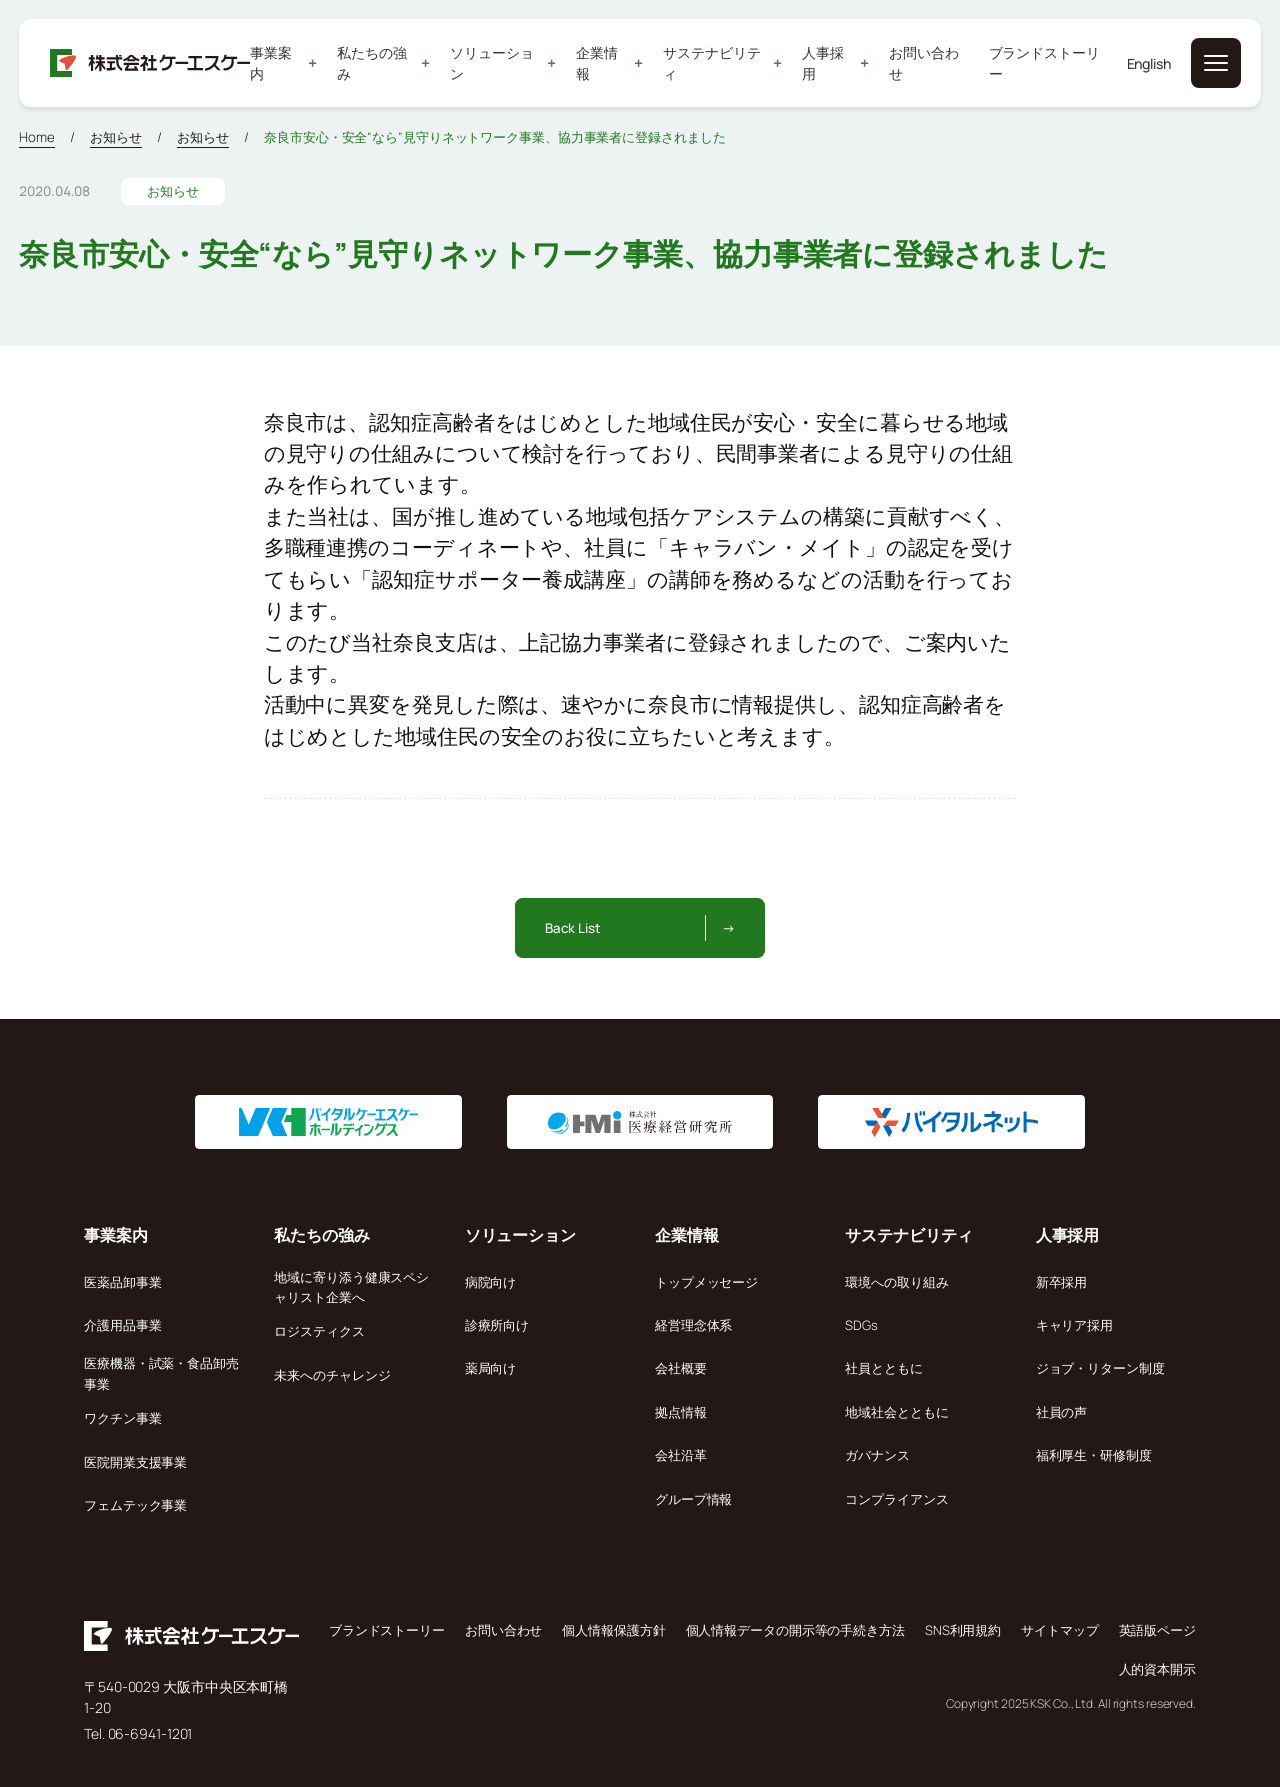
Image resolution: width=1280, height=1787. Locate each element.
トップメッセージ (706, 1282)
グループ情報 (693, 1499)
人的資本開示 (1157, 1669)
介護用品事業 (122, 1325)
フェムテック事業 (135, 1505)
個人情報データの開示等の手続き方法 (795, 1630)
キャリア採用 (1074, 1325)
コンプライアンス (896, 1499)
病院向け (491, 1282)
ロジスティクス (319, 1331)
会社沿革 (681, 1455)
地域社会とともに (896, 1412)
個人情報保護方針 (613, 1630)
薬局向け (491, 1368)
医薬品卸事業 (122, 1282)
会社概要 (681, 1368)
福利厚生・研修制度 (1094, 1455)
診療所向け (497, 1325)
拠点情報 (681, 1412)
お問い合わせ (925, 63)
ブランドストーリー (1044, 63)
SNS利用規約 (963, 1630)
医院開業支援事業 (135, 1462)
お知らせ (116, 137)
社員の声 (1062, 1412)
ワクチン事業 (122, 1418)
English (1149, 63)
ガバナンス (877, 1455)
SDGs (861, 1325)
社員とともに (883, 1368)
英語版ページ (1157, 1630)
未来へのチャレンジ (332, 1375)
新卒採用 (1062, 1282)
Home (37, 137)
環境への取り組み (896, 1282)
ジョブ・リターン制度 (1100, 1368)
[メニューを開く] (1216, 63)
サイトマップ (1059, 1630)
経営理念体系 (693, 1325)
